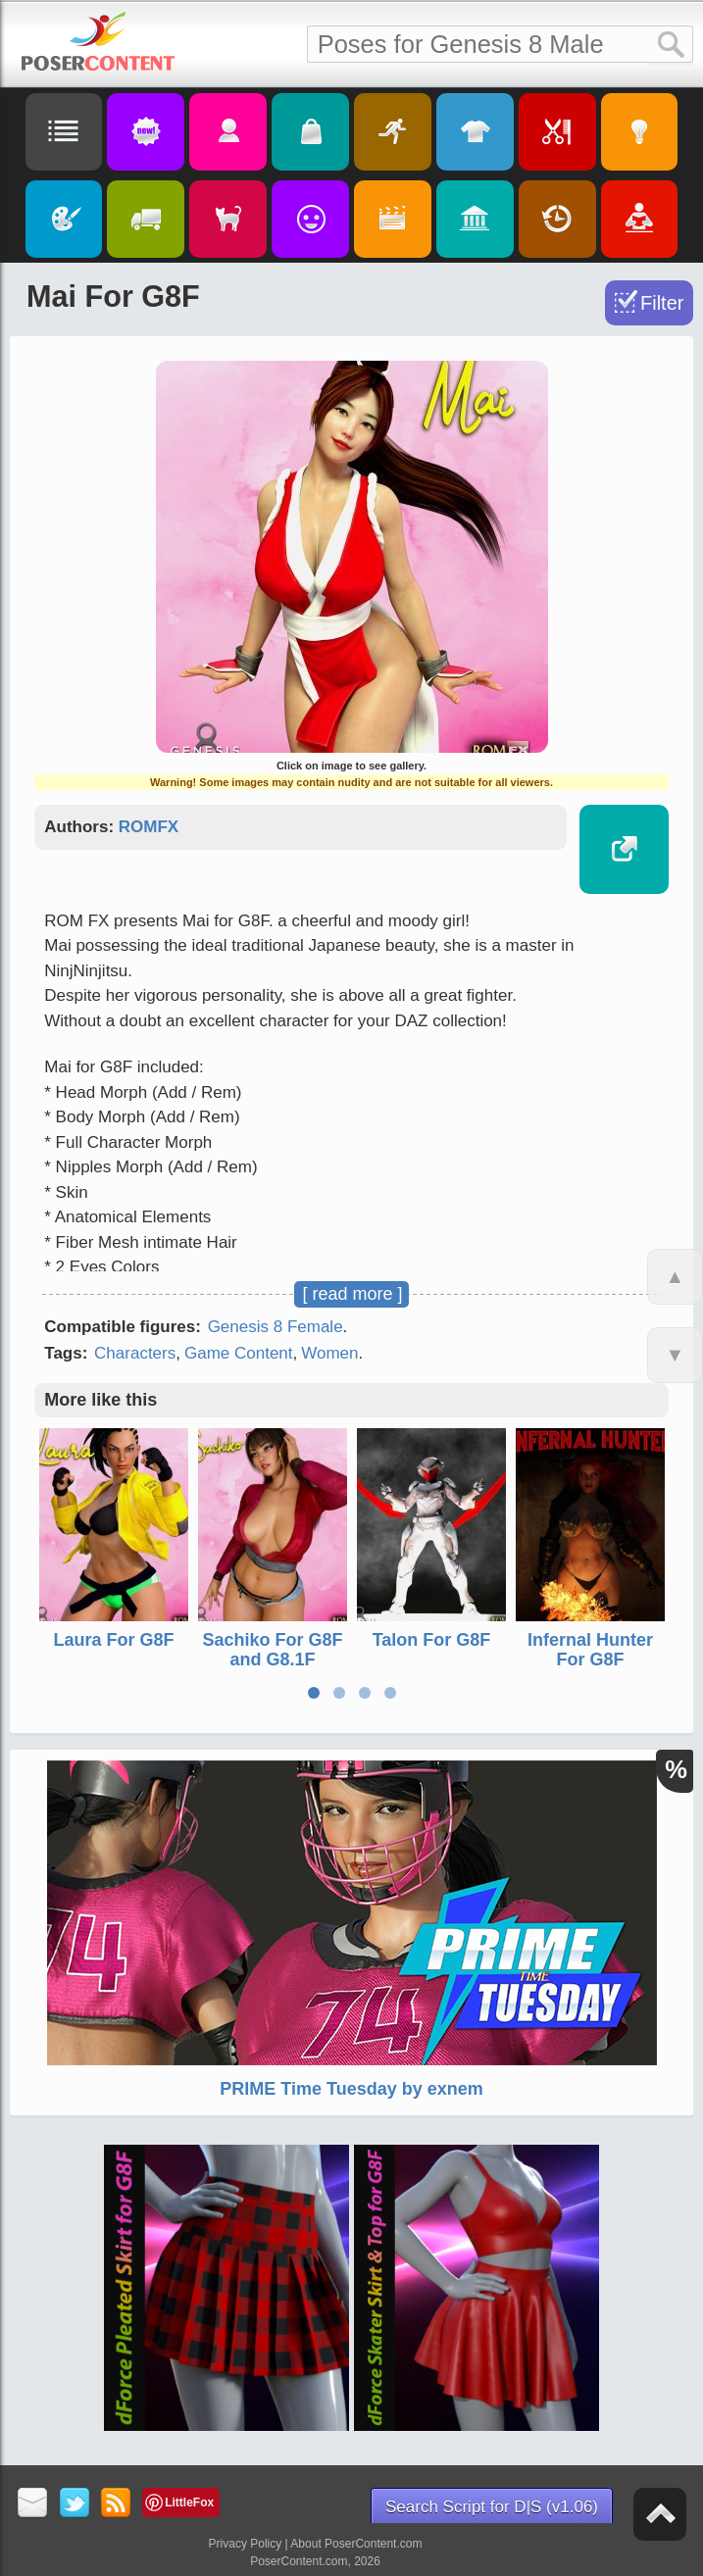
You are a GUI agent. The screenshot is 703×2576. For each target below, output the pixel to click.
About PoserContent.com (356, 2544)
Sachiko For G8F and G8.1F (273, 1650)
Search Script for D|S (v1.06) (491, 2507)
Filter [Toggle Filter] (661, 303)
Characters (135, 1353)
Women (329, 1353)
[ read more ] (352, 1294)
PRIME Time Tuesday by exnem (351, 2089)
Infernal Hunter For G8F (590, 1650)
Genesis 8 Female (275, 1326)
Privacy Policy (245, 2544)
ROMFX (148, 826)
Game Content (238, 1353)
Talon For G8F (432, 1641)
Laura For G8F (114, 1641)
